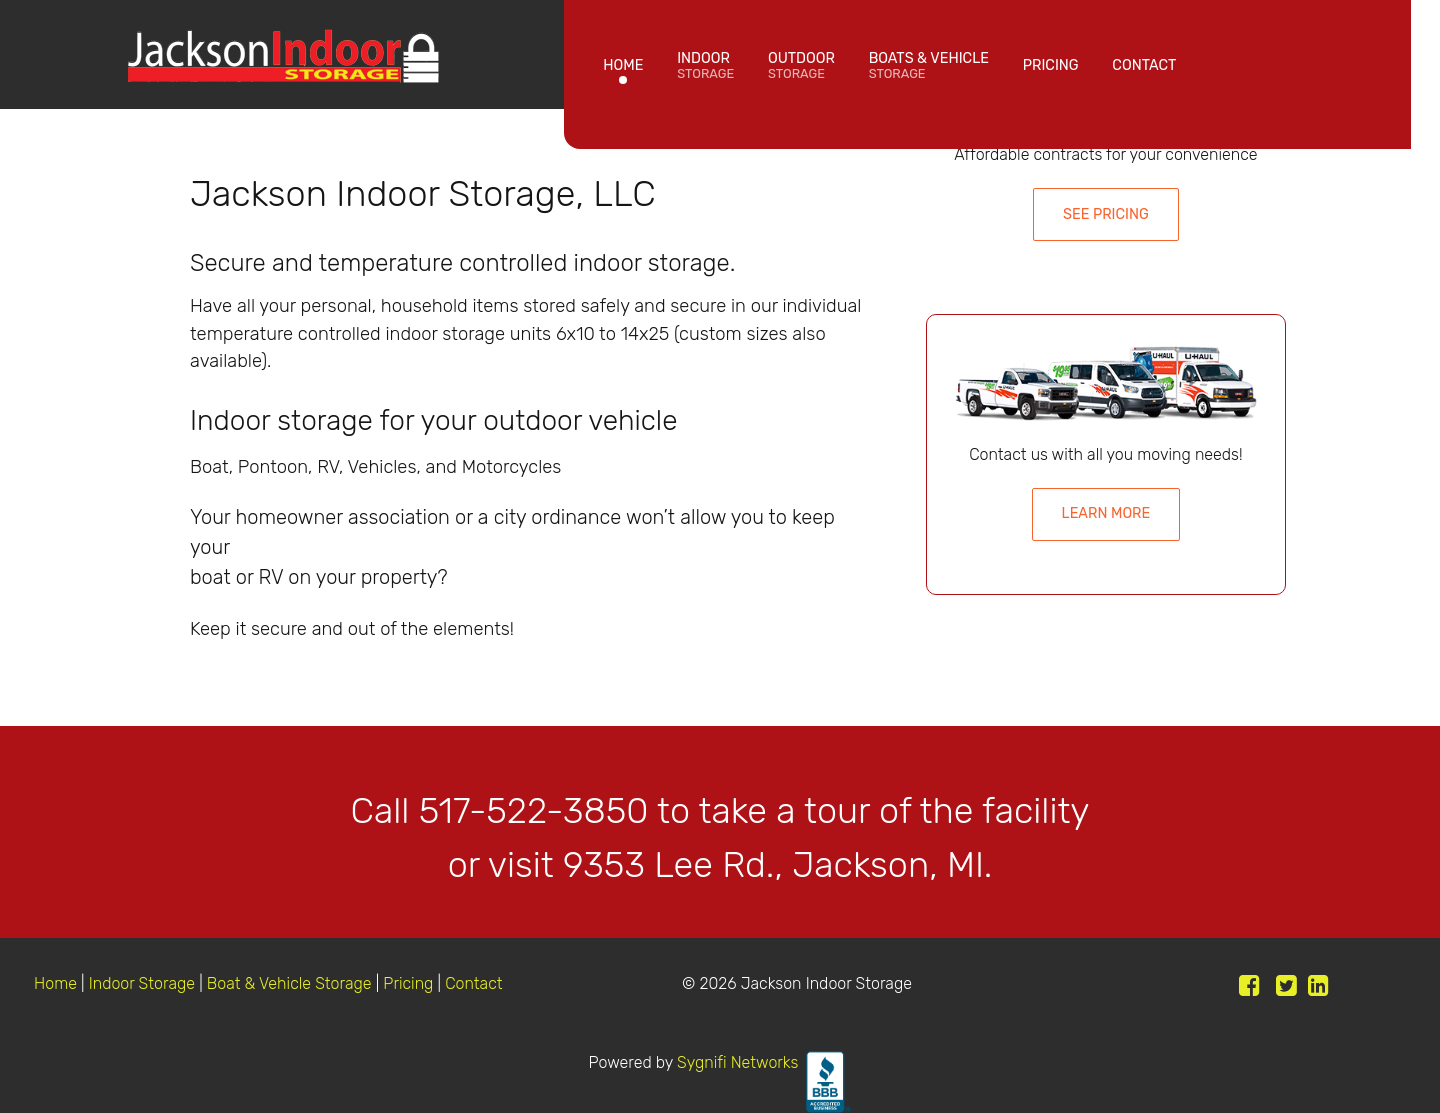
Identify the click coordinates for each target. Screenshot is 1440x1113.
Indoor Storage (142, 983)
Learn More (1106, 513)
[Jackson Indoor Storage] (282, 51)
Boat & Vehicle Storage (289, 983)
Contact (473, 983)
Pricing (410, 983)
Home (57, 983)
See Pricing (1106, 214)
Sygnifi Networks (737, 1062)
